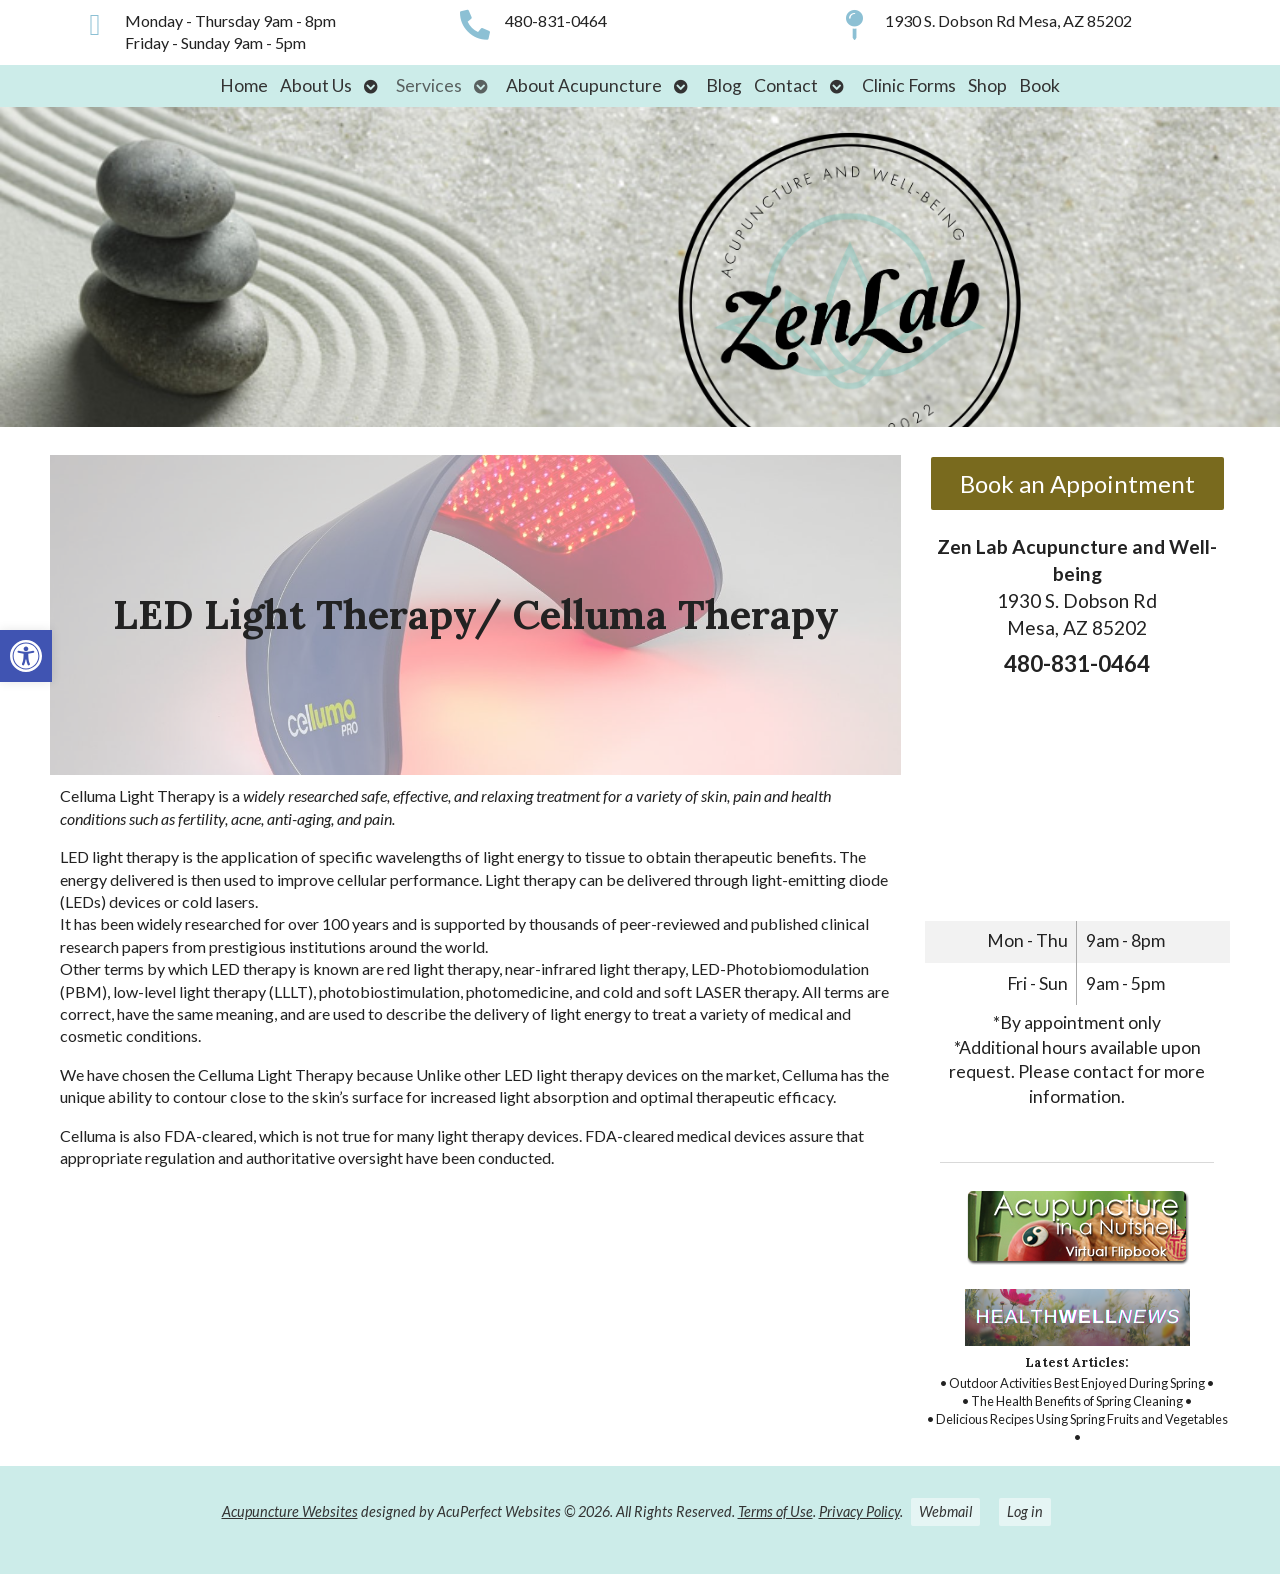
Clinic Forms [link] (909, 85)
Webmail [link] (945, 1511)
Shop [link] (987, 85)
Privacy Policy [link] (859, 1511)
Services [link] (429, 85)
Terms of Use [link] (775, 1511)
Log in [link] (1025, 1511)
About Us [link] (316, 85)
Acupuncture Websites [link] (290, 1511)
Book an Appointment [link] (1077, 483)
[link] (26, 656)
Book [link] (1039, 85)
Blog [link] (724, 85)
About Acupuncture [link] (584, 85)
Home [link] (244, 85)
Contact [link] (786, 85)
